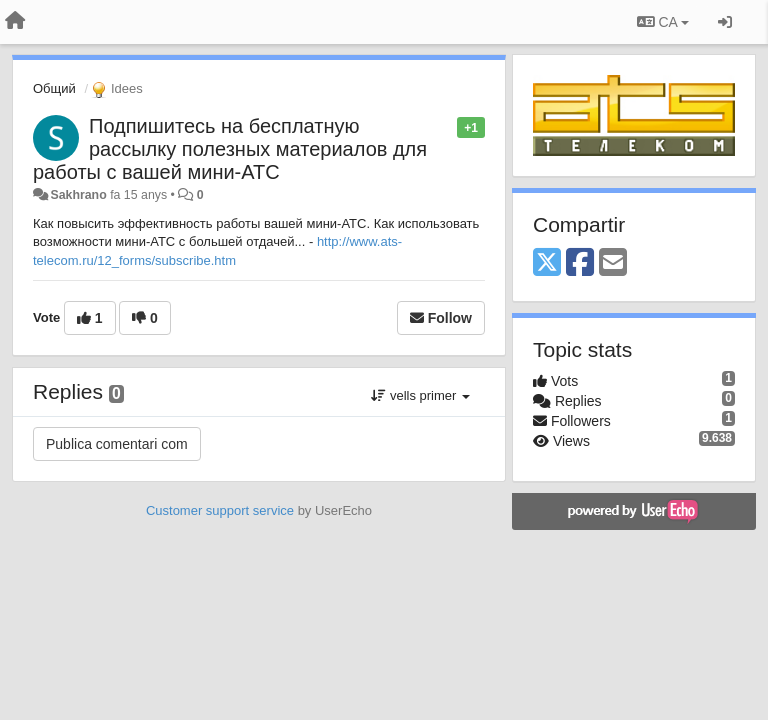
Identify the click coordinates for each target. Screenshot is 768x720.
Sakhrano (78, 195)
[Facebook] (580, 263)
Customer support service (220, 510)
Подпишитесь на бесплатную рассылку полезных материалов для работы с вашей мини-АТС (230, 149)
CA (663, 22)
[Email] (613, 263)
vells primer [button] (420, 395)
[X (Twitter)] (547, 263)
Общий (54, 88)
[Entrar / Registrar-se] (725, 22)
